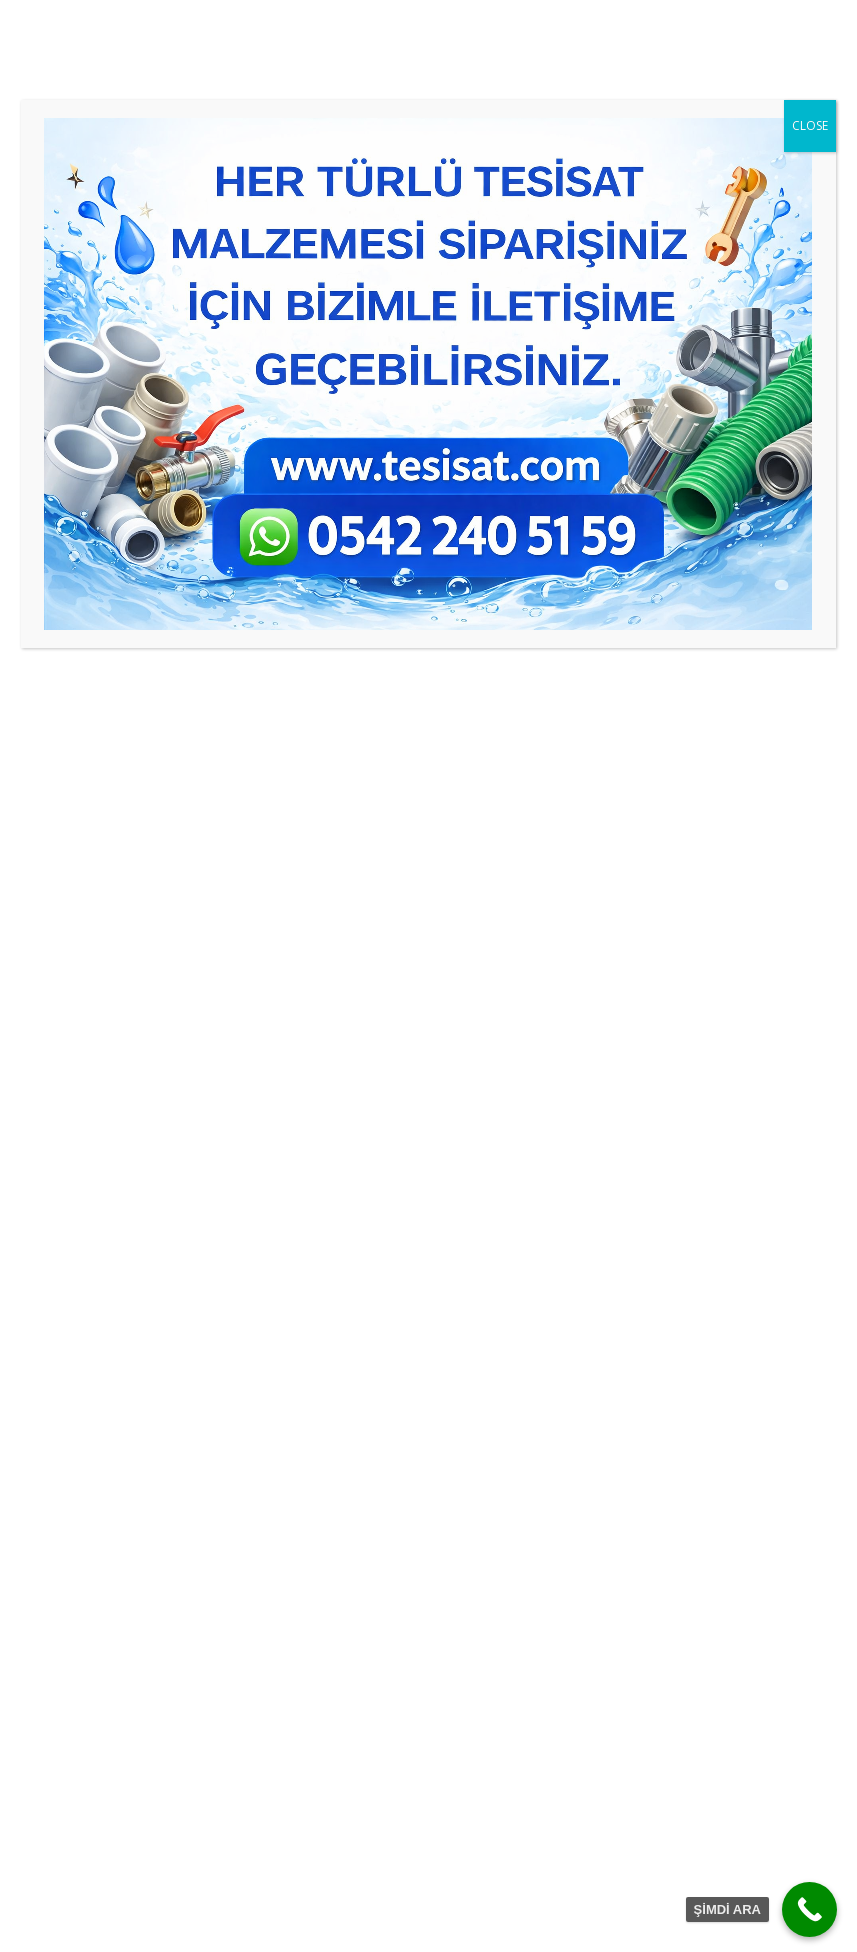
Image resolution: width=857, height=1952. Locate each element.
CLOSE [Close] (810, 125)
